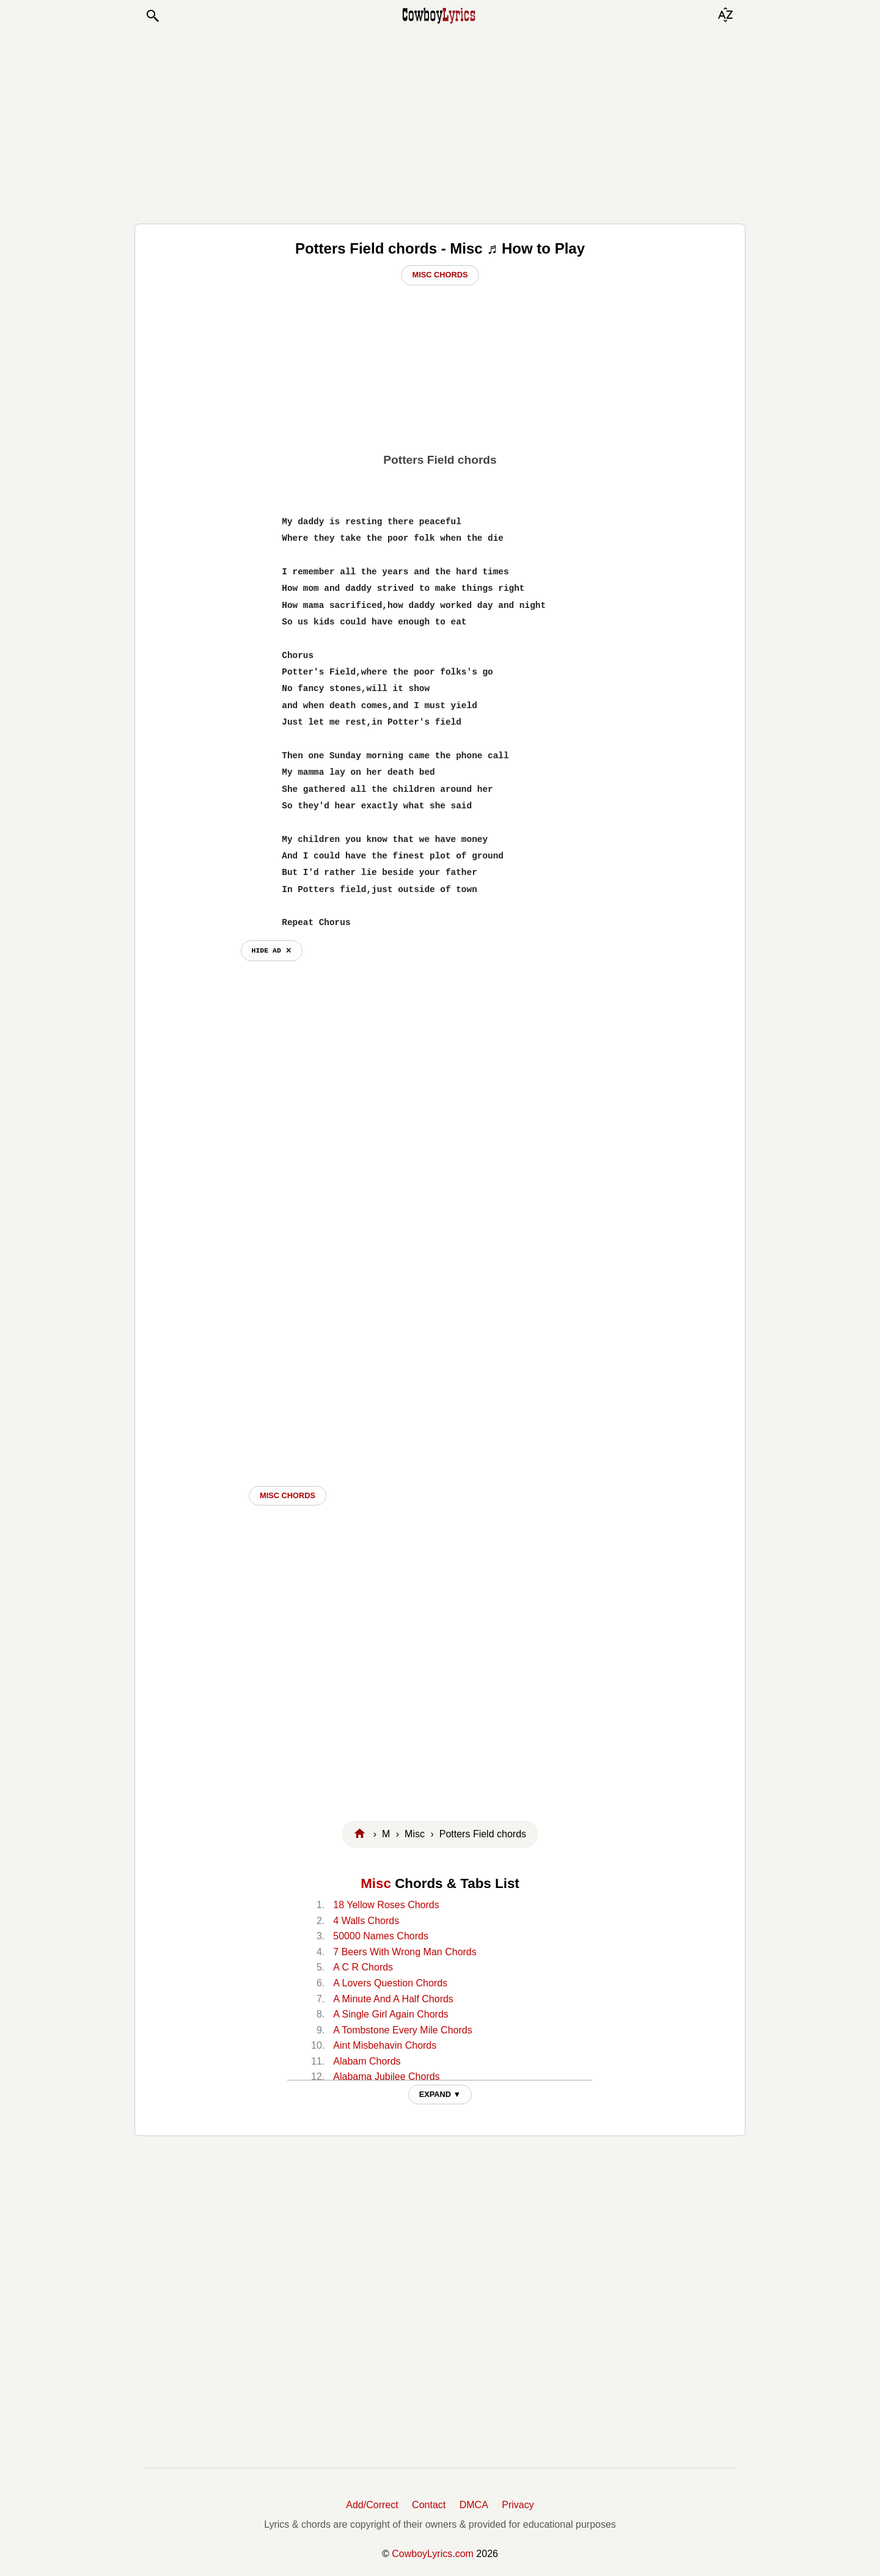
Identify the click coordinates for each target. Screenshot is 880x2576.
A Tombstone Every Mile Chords (402, 2030)
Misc (376, 1883)
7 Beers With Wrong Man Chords (404, 1952)
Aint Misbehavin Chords (384, 2045)
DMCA (474, 2505)
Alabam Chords (366, 2061)
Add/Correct (372, 2505)
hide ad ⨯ (272, 950)
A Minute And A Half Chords (393, 1999)
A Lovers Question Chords (390, 1983)
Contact (429, 2505)
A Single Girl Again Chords (391, 2014)
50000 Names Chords (380, 1936)
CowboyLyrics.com (433, 2554)
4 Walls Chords (366, 1921)
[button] (152, 16)
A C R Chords (363, 1967)
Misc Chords (440, 274)
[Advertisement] (440, 123)
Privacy (518, 2505)
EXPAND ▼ (440, 2094)
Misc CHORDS (287, 1495)
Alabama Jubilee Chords (386, 2076)
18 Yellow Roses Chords (386, 1905)
